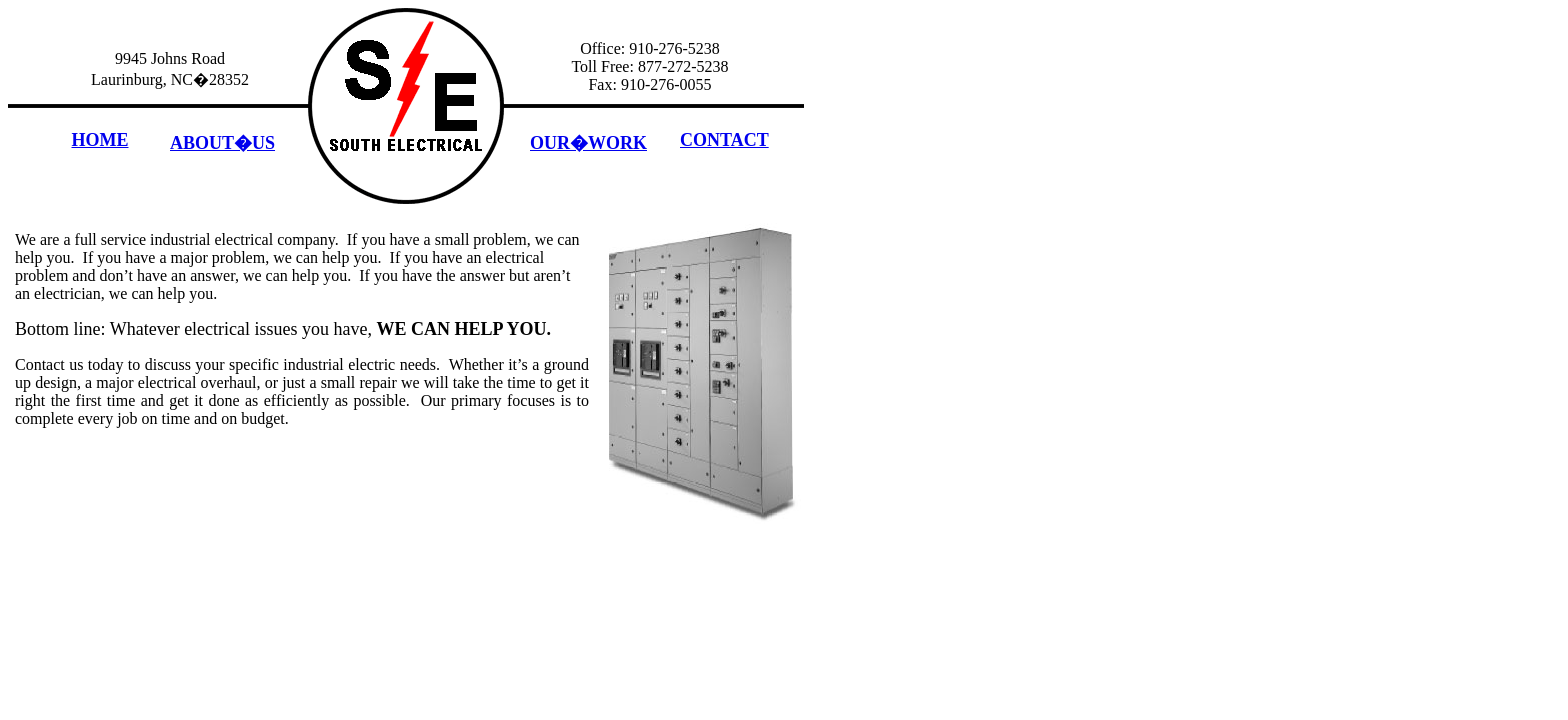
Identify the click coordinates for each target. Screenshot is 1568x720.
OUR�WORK (588, 143)
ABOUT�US (222, 143)
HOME (100, 140)
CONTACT (724, 140)
